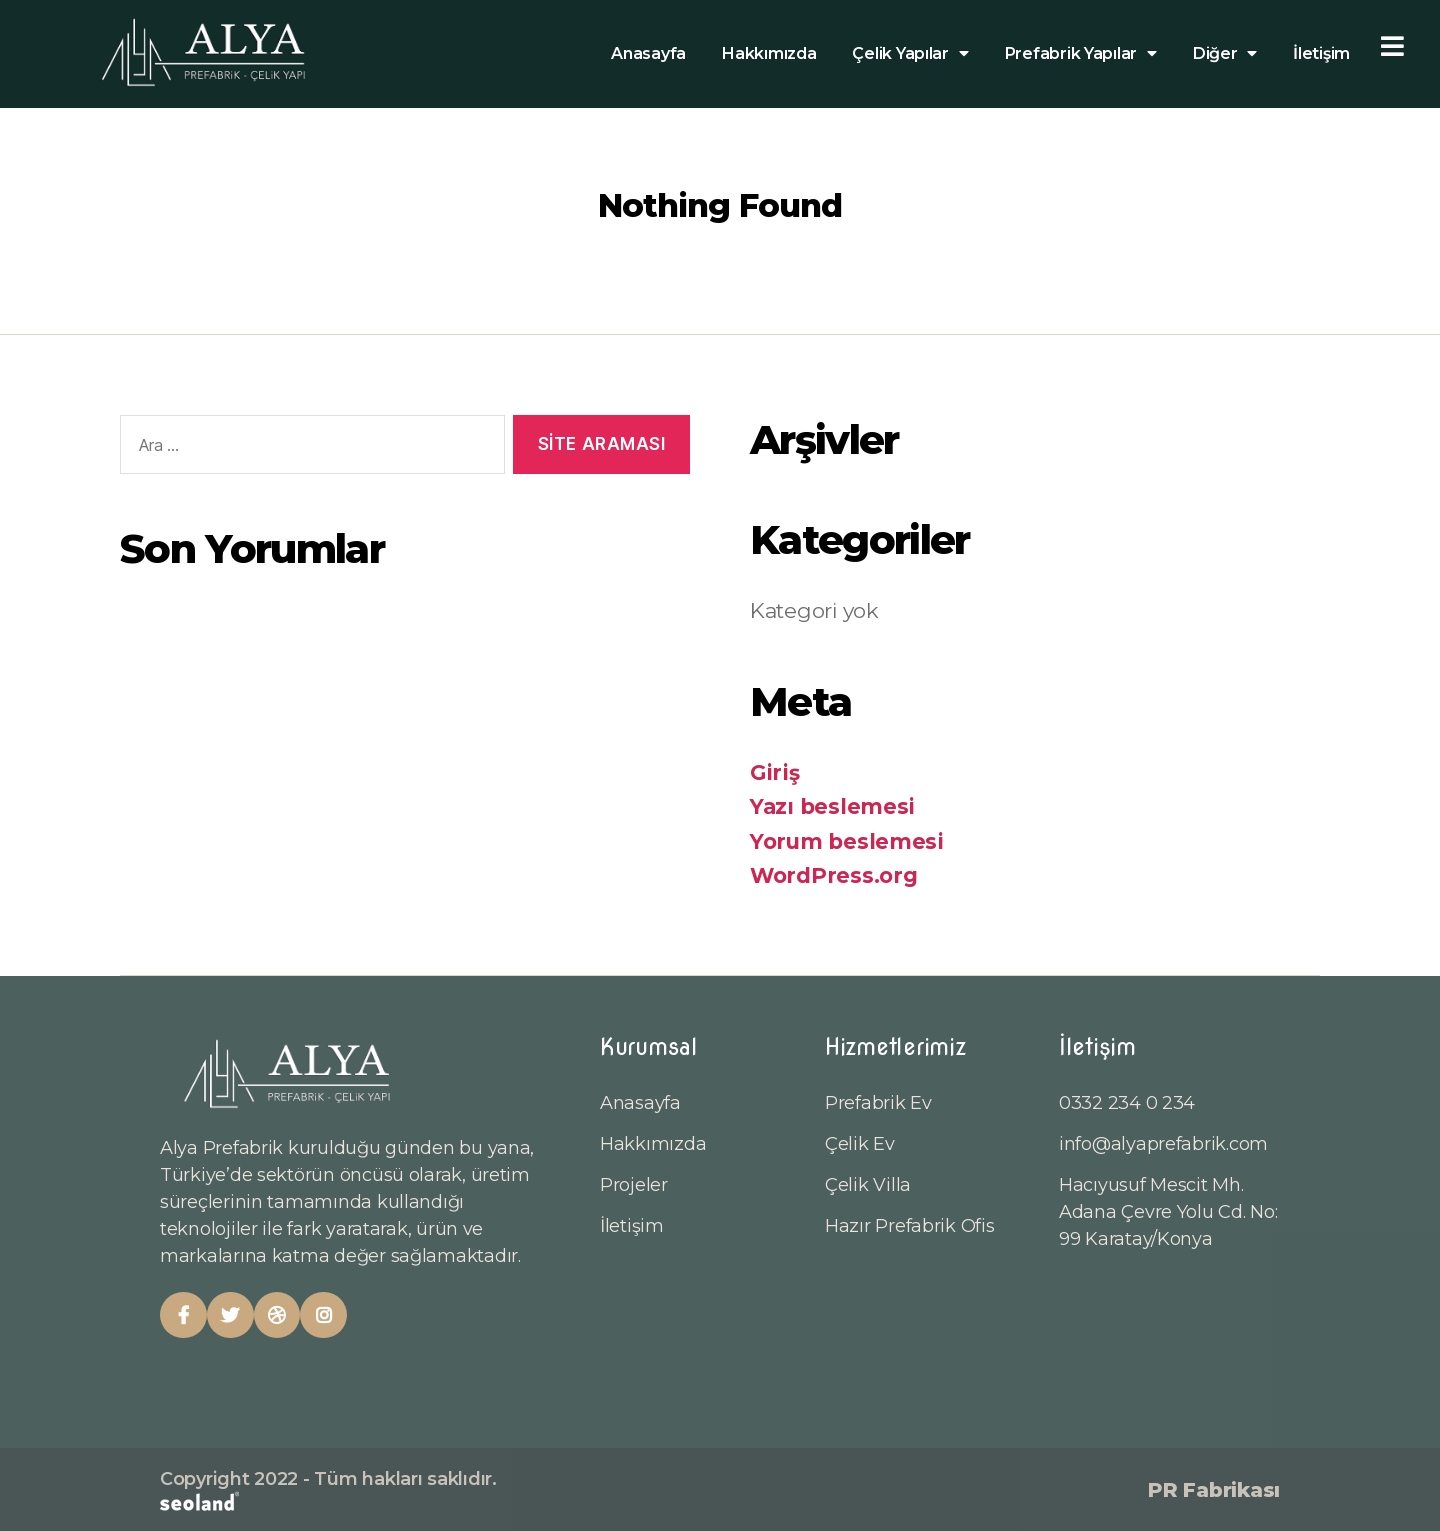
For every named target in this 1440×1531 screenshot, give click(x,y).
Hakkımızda (769, 53)
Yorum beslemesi (847, 841)
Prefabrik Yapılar (1081, 54)
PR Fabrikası (1214, 1490)
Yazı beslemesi (832, 806)
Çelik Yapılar (910, 54)
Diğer (1225, 54)
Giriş (775, 772)
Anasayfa (648, 53)
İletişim (1321, 53)
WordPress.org (834, 875)
